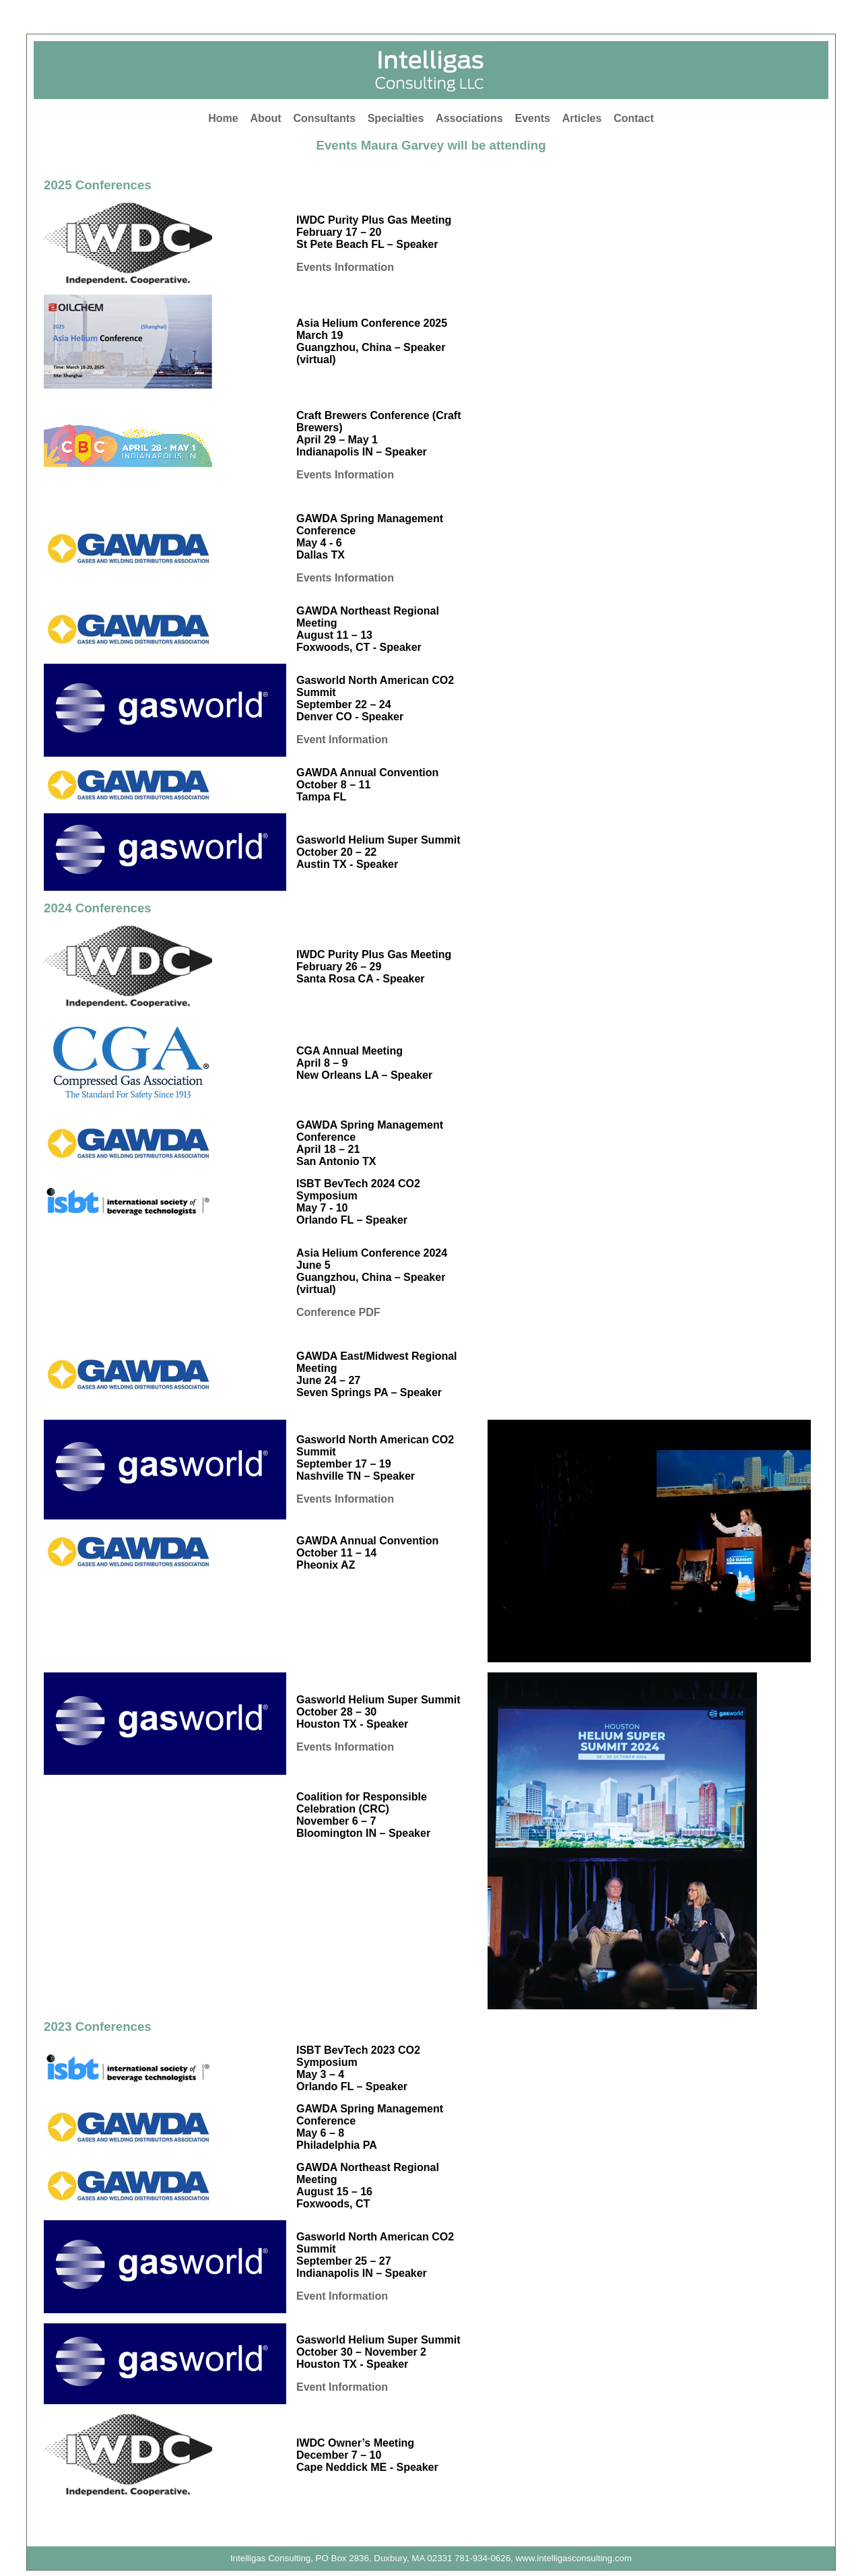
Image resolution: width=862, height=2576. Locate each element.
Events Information (345, 267)
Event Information (342, 739)
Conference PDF (338, 1312)
